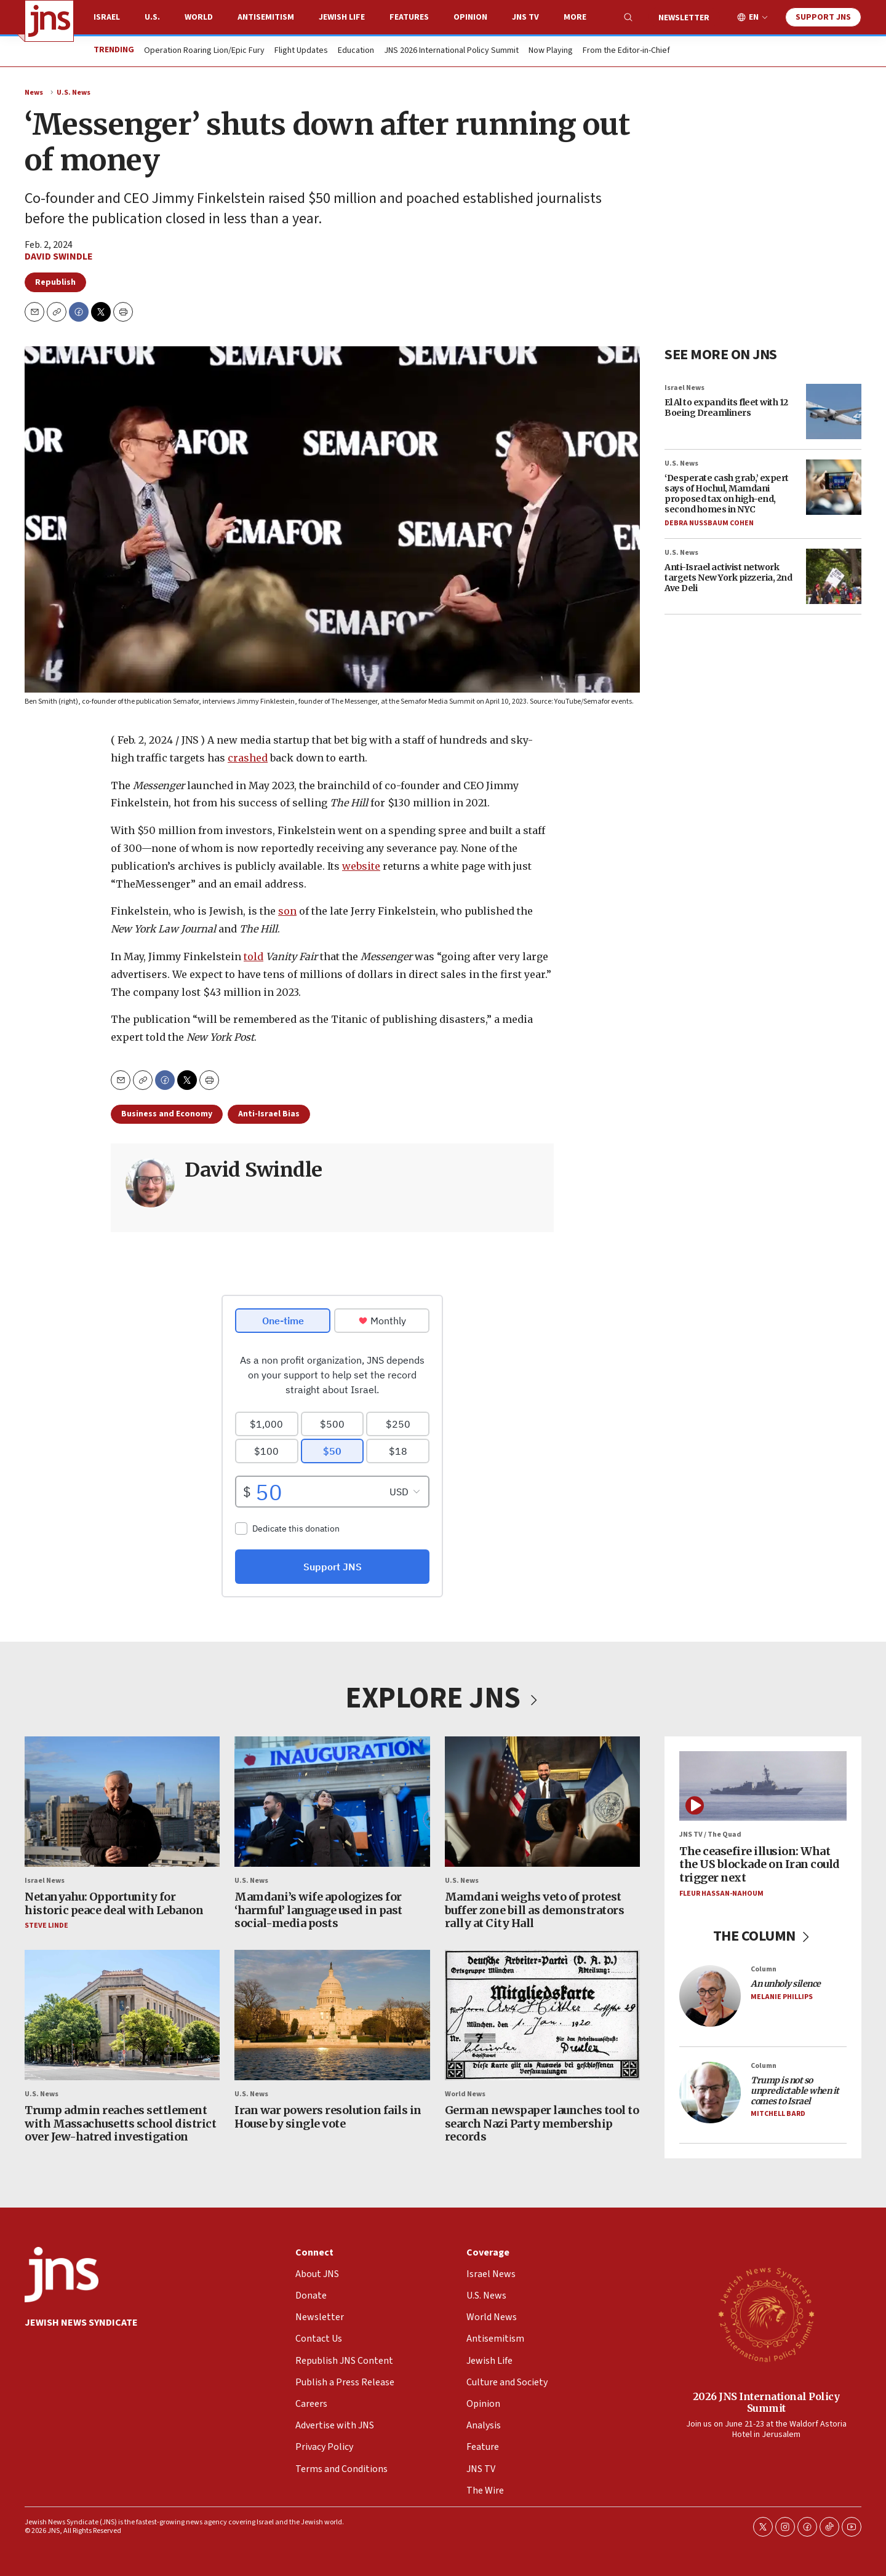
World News (465, 2094)
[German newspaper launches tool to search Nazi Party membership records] (542, 2015)
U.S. (152, 17)
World (199, 17)
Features (409, 17)
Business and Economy (166, 1114)
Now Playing (551, 51)
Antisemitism (265, 17)
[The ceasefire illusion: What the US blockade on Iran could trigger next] (763, 1786)
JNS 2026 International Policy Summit (451, 51)
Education (356, 51)
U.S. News (73, 92)
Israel (107, 17)
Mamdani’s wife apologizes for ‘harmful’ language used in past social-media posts (318, 1910)
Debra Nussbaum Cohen (709, 524)
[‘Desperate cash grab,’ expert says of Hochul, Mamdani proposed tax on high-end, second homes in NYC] (833, 487)
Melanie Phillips (782, 1997)
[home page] (49, 21)
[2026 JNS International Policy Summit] (766, 2314)
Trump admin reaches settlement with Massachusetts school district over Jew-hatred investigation (120, 2123)
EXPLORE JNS (443, 1698)
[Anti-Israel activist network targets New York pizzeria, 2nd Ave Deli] (833, 576)
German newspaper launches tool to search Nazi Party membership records (542, 2123)
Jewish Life (342, 17)
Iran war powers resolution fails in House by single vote (327, 2117)
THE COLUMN (763, 1936)
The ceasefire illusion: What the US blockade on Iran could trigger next (759, 1864)
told (253, 956)
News (34, 92)
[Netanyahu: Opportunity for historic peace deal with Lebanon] (122, 1801)
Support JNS (823, 17)
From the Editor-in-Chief (626, 51)
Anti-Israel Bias (269, 1114)
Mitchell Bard (778, 2114)
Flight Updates (301, 51)
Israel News (684, 388)
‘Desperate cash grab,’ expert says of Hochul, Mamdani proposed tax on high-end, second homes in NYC (726, 493)
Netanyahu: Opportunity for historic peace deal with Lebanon (114, 1903)
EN (754, 17)
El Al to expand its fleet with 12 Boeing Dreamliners (726, 407)
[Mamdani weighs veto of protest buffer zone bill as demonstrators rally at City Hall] (542, 1801)
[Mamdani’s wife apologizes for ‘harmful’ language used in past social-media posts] (331, 1801)
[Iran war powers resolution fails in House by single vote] (331, 2015)
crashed (248, 757)
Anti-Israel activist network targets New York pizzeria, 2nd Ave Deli (728, 578)
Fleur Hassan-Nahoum (721, 1893)
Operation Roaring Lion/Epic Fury (204, 51)
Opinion (470, 17)
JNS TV (525, 17)
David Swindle (59, 256)
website (361, 865)
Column (763, 1969)
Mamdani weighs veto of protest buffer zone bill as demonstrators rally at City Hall (535, 1910)
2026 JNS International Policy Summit (766, 2402)
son (287, 911)
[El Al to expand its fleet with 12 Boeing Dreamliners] (833, 411)
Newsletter (683, 18)
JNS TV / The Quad (710, 1834)
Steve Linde (46, 1925)
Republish (55, 282)
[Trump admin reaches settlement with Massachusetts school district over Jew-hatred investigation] (122, 2015)
